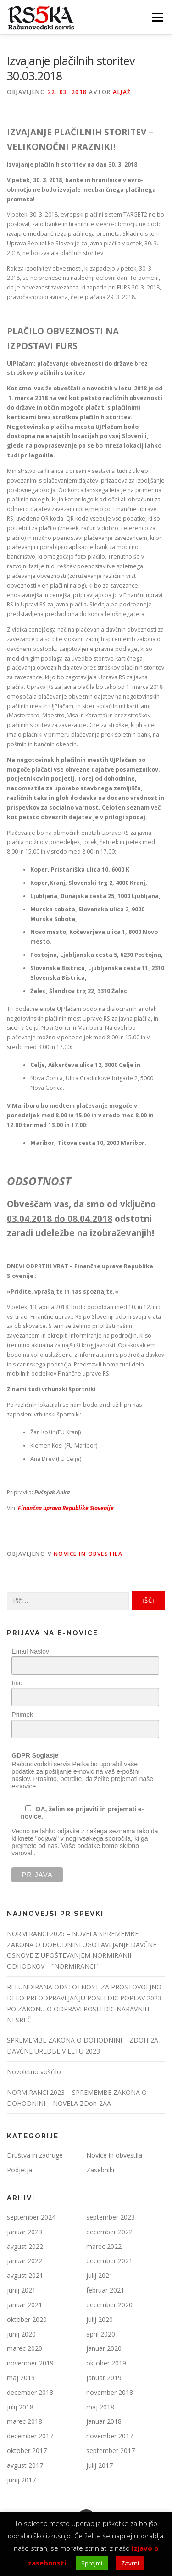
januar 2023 (24, 2231)
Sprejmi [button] (91, 2563)
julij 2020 (99, 2319)
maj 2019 (21, 2377)
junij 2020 (21, 2334)
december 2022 (109, 2231)
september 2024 (31, 2217)
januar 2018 (104, 2421)
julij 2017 (99, 2465)
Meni (156, 17)
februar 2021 (105, 2290)
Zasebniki (100, 2169)
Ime (16, 1683)
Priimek (22, 1714)
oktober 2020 (27, 2319)
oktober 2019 (106, 2363)
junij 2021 (21, 2290)
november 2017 (109, 2436)
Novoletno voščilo (34, 2071)
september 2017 (110, 2450)
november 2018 (109, 2392)
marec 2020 (24, 2348)
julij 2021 (99, 2275)
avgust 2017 (25, 2465)
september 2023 (110, 2217)
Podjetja (19, 2169)
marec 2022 (104, 2246)
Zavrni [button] (130, 2563)
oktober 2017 (27, 2450)
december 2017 (30, 2436)
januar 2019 (104, 2377)
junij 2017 (21, 2480)
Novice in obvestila (88, 1554)
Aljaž (122, 92)
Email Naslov (30, 1651)
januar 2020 (104, 2348)
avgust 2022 (25, 2246)
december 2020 (109, 2304)
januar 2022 (24, 2260)
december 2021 (109, 2260)
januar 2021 (24, 2304)
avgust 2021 (25, 2275)
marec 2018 (24, 2421)
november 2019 (30, 2363)
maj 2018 (100, 2407)
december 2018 (30, 2392)
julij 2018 (20, 2407)
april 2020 (100, 2334)
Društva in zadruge (35, 2155)
